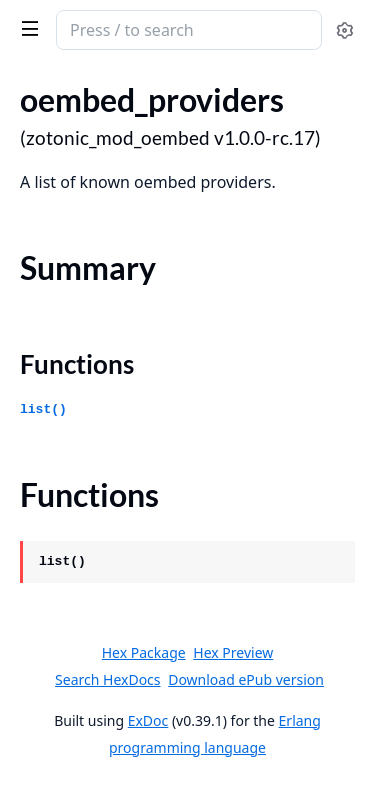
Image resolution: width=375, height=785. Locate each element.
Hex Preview (233, 652)
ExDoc (148, 720)
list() (43, 409)
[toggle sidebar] (26, 28)
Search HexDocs (107, 680)
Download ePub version (246, 679)
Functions (77, 364)
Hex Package (144, 652)
